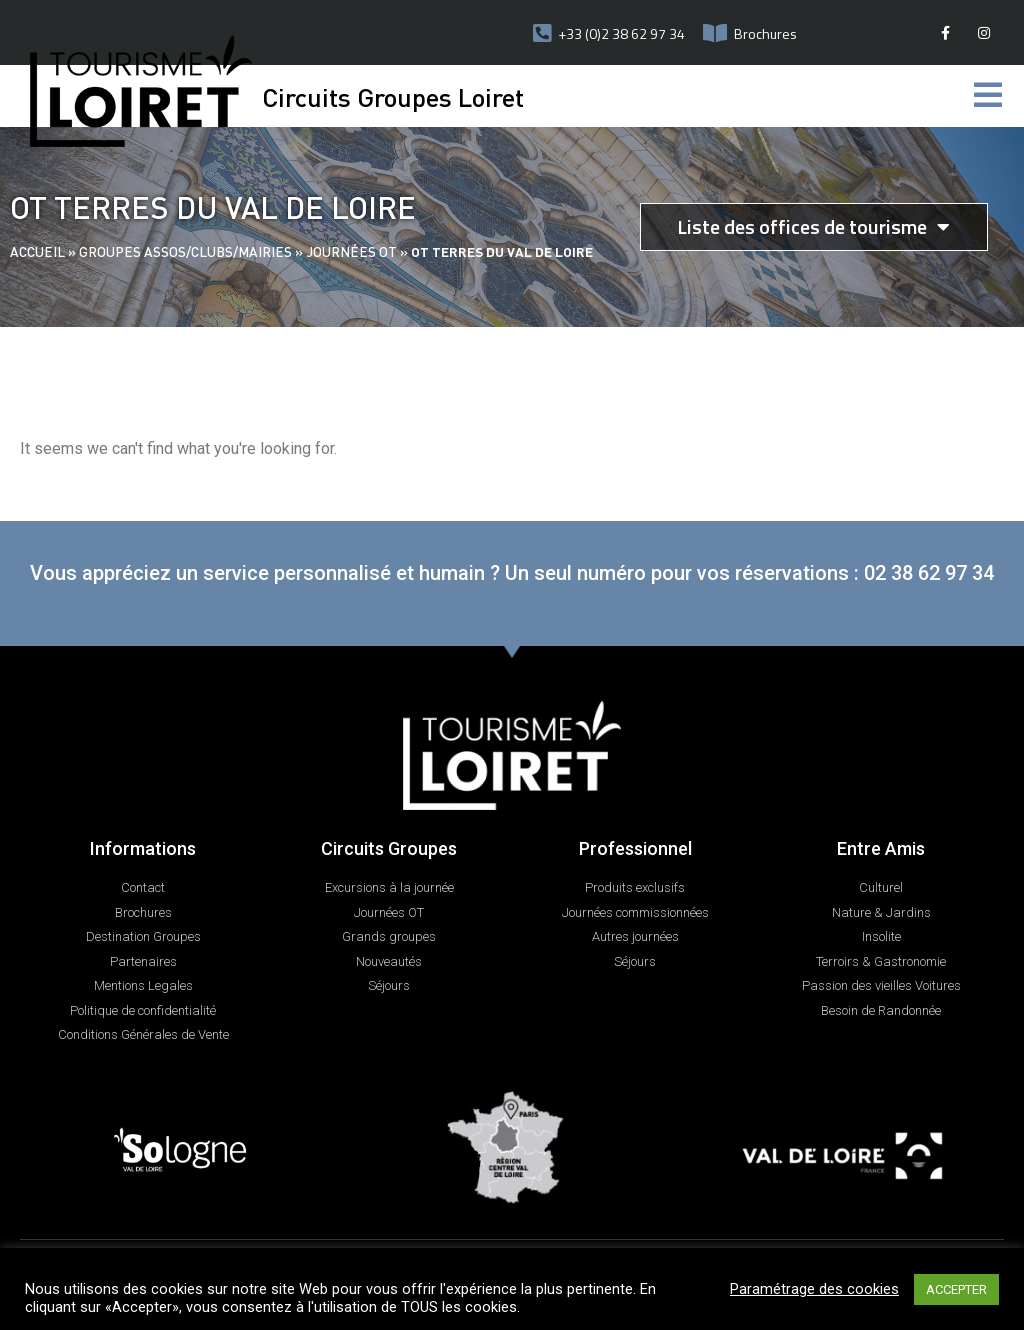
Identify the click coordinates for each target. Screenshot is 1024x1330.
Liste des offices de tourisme (813, 227)
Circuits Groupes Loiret (393, 96)
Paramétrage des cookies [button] (814, 1289)
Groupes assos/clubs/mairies (185, 251)
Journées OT (351, 251)
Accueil (37, 251)
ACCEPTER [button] (956, 1289)
